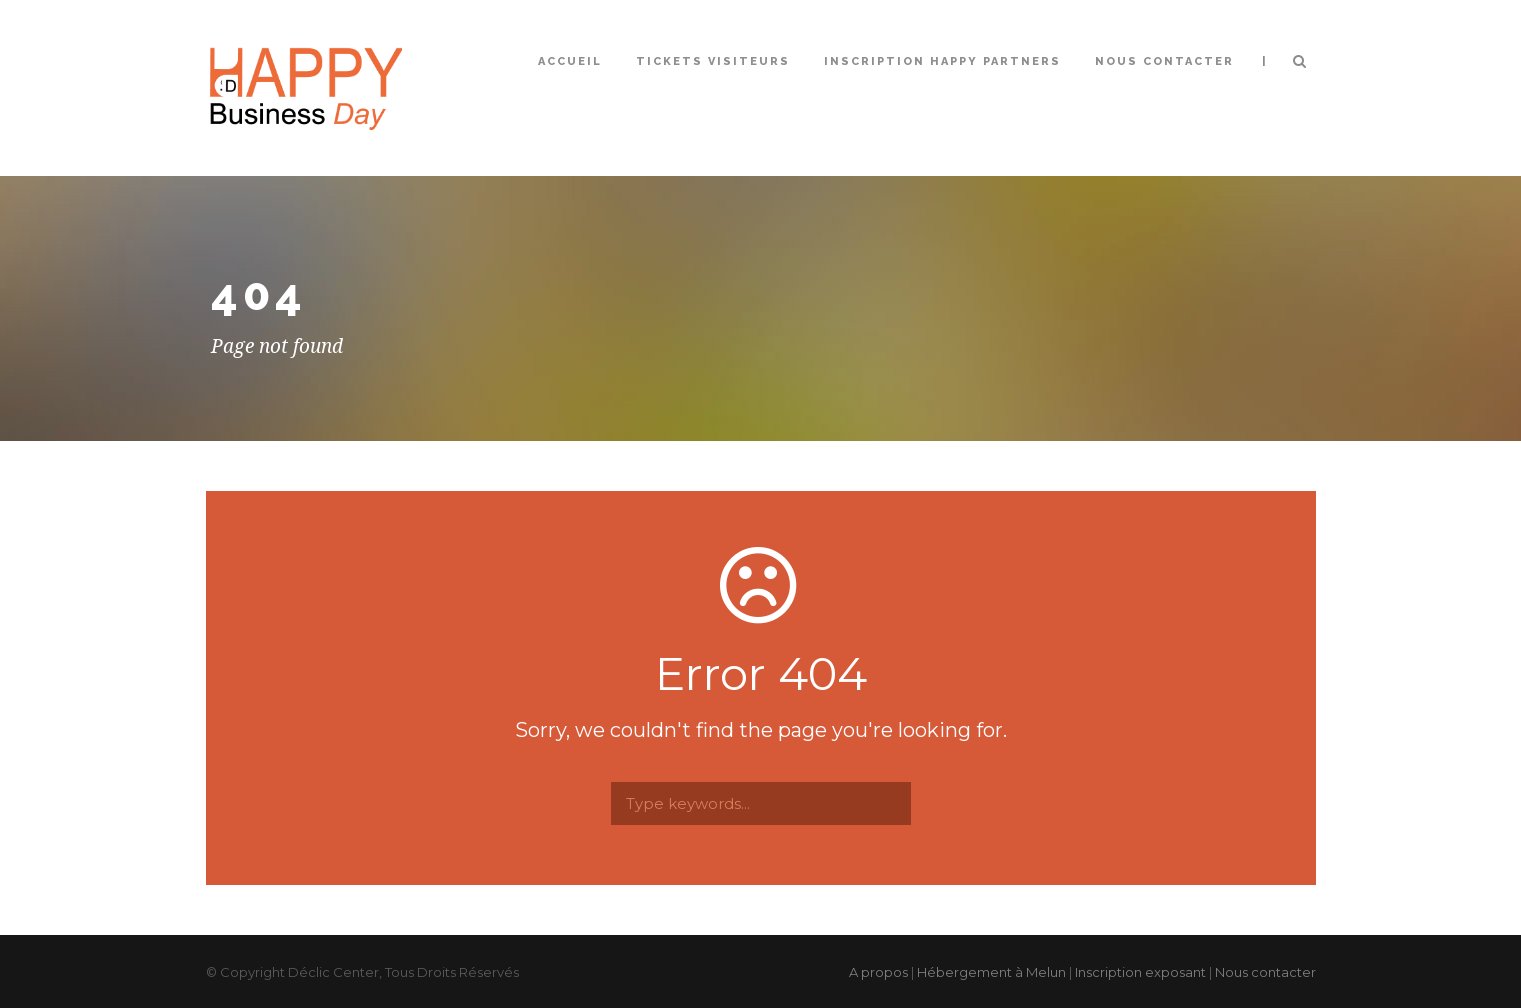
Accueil (570, 61)
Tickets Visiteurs (713, 61)
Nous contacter (1164, 61)
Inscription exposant (1140, 972)
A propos (878, 972)
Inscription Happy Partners (942, 61)
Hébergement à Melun (991, 972)
